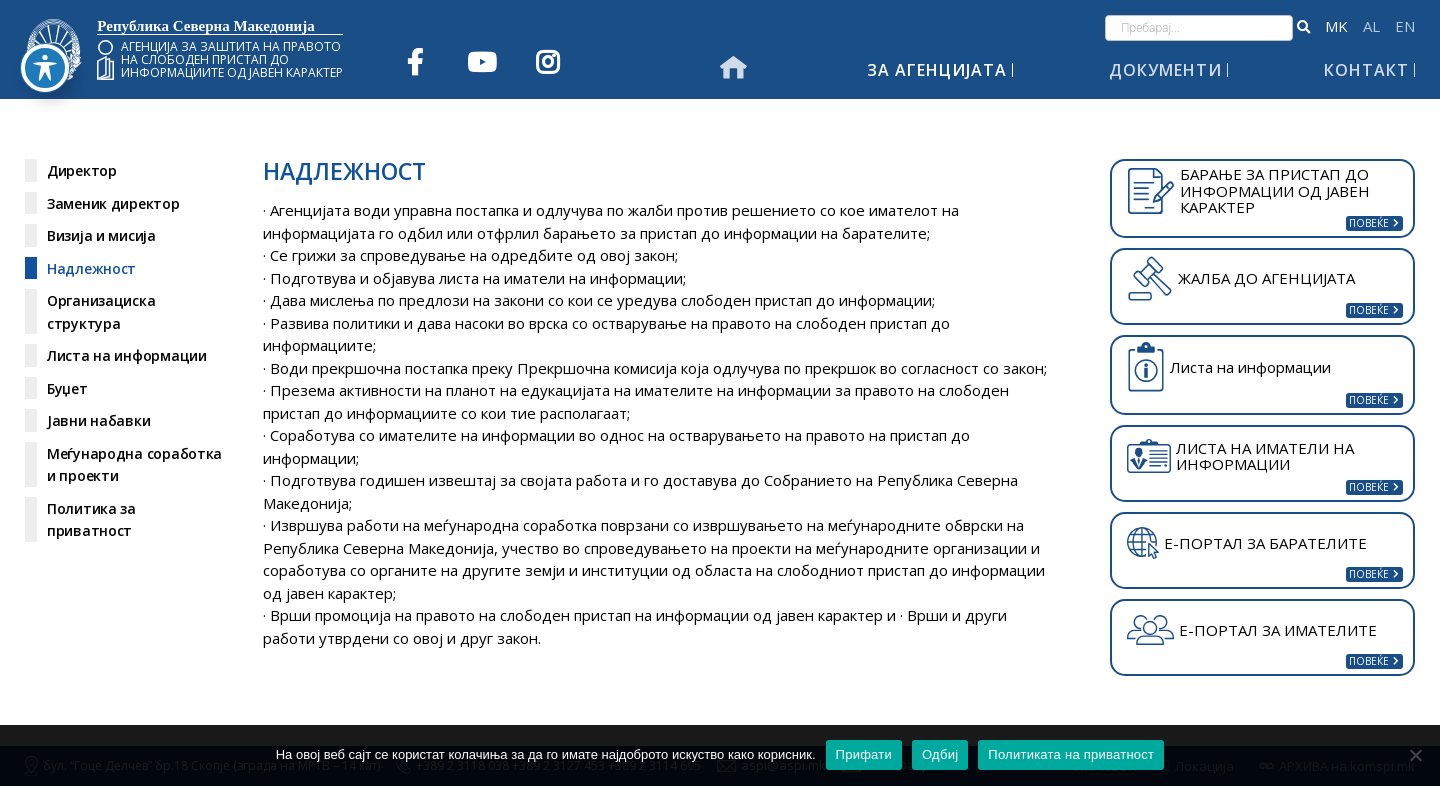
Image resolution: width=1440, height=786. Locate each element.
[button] (1303, 28)
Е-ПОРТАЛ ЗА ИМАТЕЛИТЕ (1252, 630)
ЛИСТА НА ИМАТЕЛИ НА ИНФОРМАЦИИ (1240, 456)
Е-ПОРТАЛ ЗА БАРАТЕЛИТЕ (1247, 543)
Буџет (67, 388)
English (1405, 26)
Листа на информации (127, 355)
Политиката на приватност (1071, 754)
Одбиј (940, 754)
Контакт (1366, 70)
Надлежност (91, 268)
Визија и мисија (101, 235)
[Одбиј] (1415, 755)
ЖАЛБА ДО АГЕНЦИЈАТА (1241, 278)
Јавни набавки (98, 420)
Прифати (864, 754)
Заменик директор (113, 203)
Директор (82, 170)
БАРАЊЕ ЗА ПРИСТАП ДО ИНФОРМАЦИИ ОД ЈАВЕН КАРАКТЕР (1248, 190)
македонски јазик (1336, 26)
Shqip (1371, 26)
